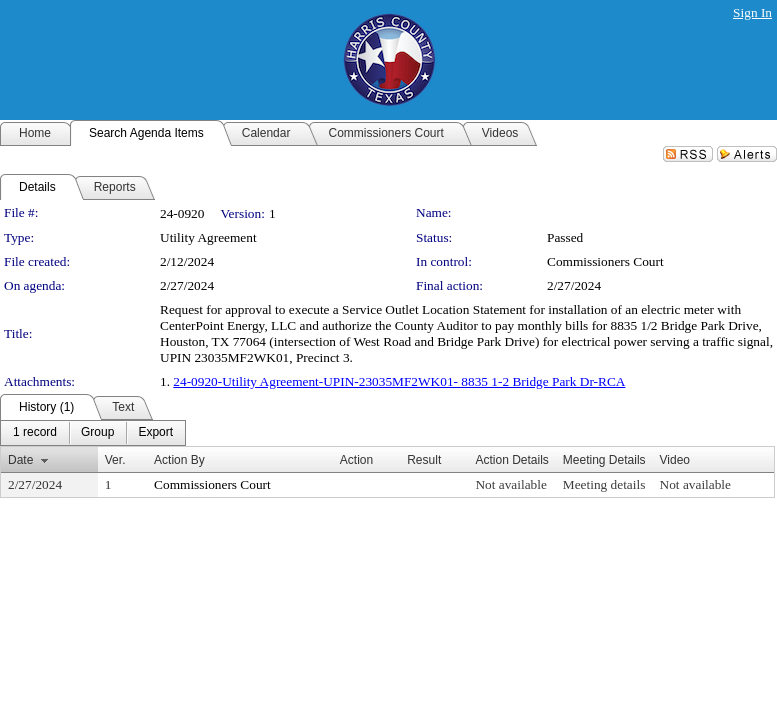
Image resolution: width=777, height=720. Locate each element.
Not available (510, 484)
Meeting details (604, 484)
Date (20, 460)
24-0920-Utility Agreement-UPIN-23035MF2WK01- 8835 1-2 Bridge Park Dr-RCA (399, 381)
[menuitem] (35, 433)
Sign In (752, 12)
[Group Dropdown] (97, 433)
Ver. (115, 460)
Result (424, 460)
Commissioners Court (605, 261)
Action (356, 460)
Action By (179, 460)
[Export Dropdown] (155, 433)
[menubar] (93, 433)
